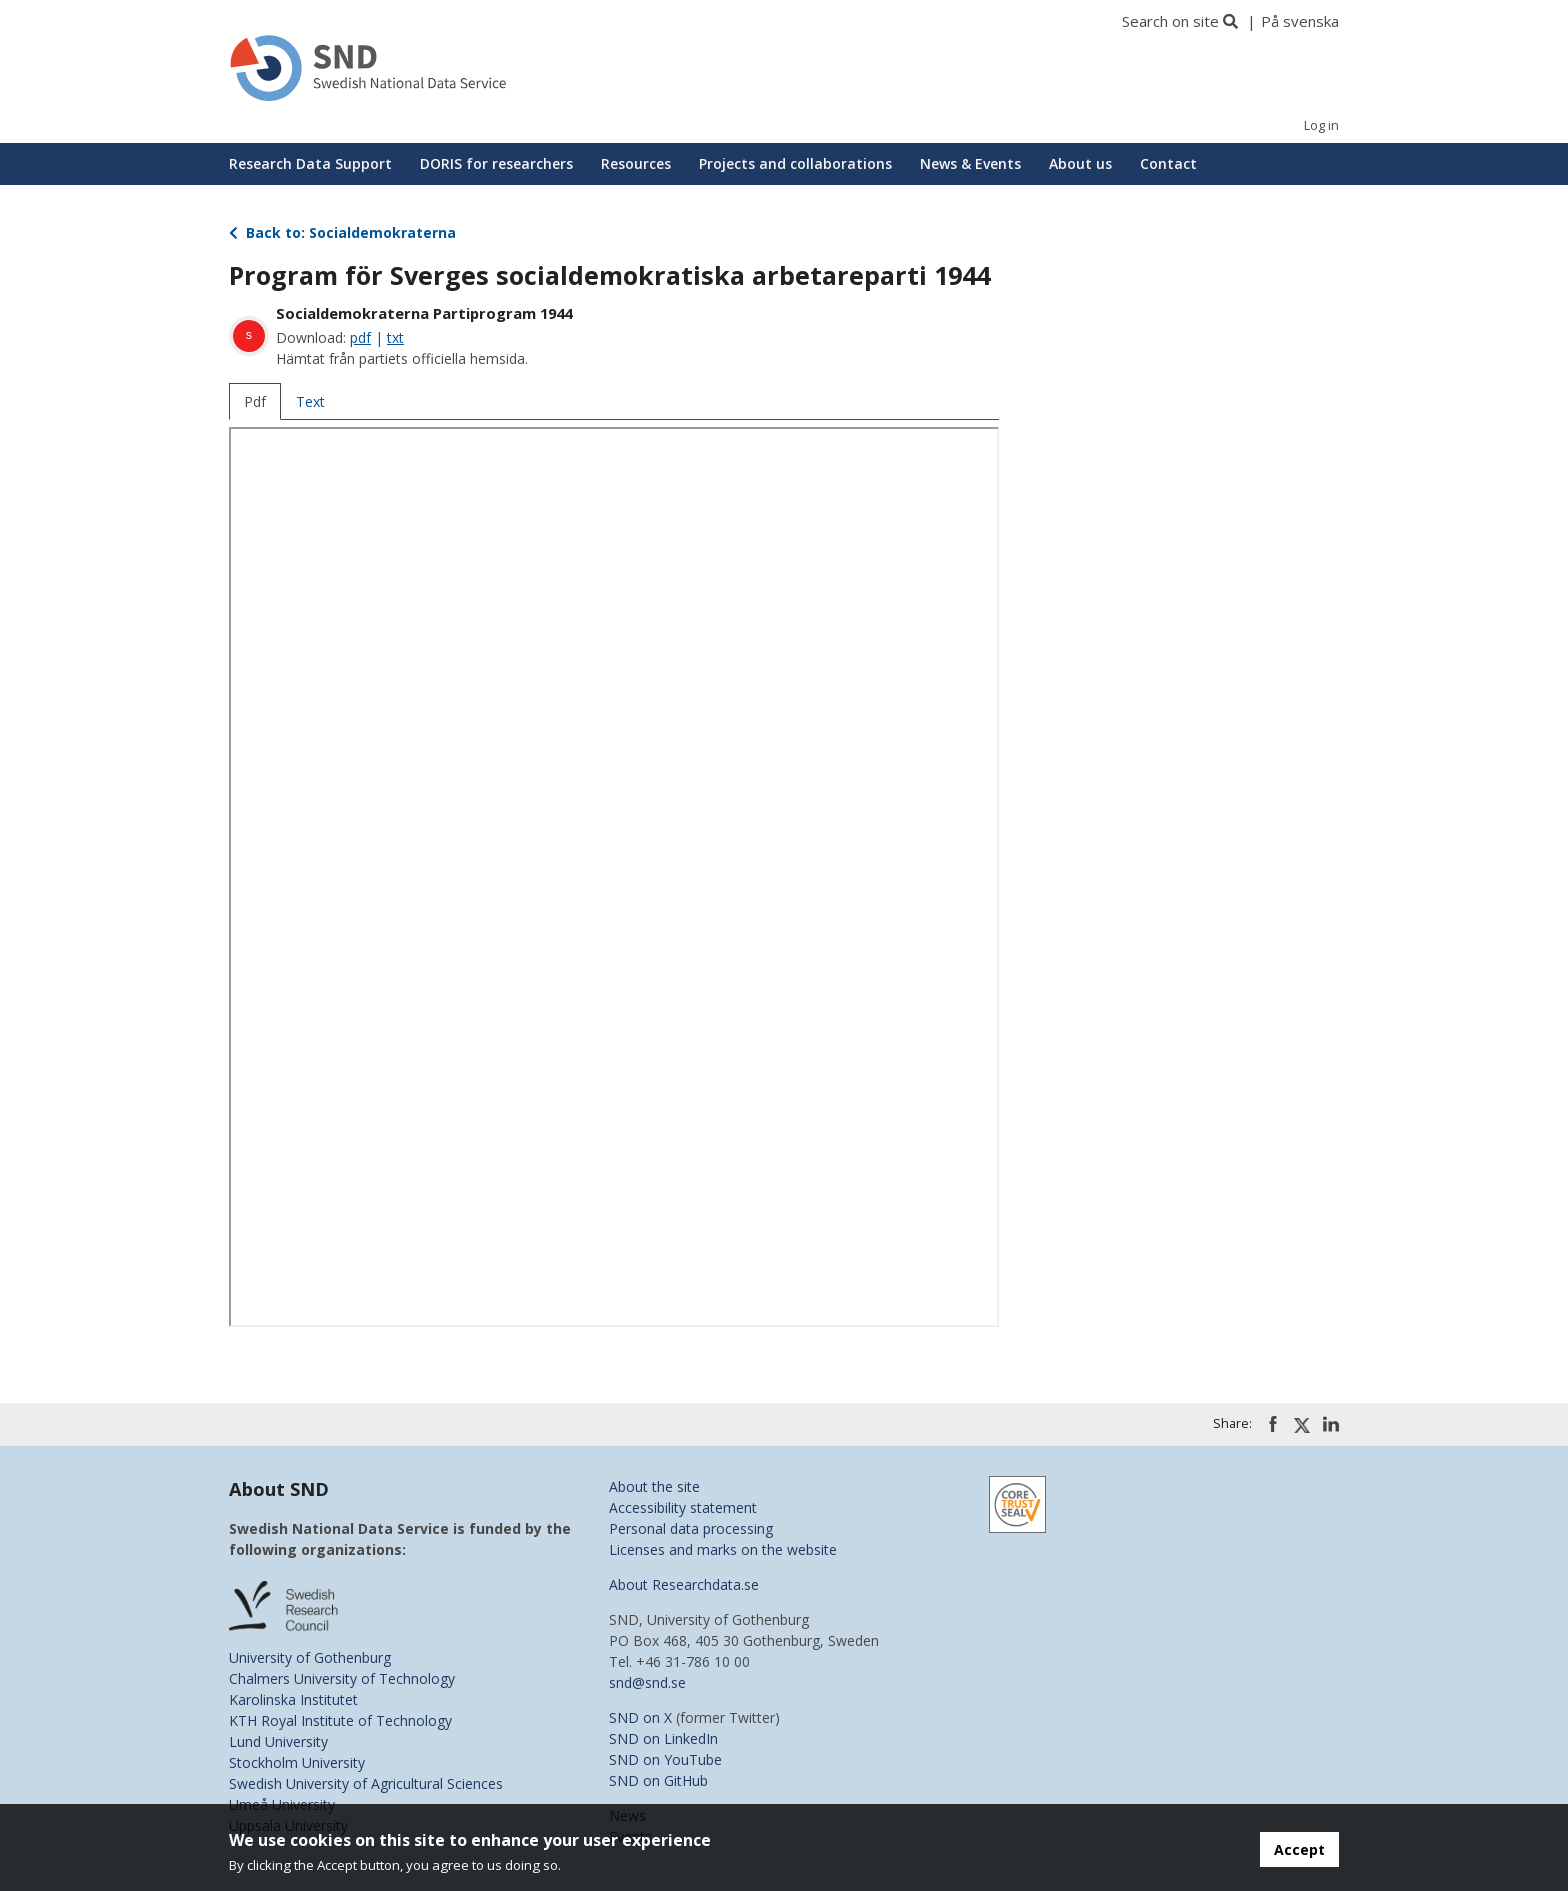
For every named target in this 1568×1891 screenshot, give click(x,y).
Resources (636, 163)
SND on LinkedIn (663, 1738)
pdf (360, 337)
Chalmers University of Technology (342, 1678)
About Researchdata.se (684, 1584)
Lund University (278, 1741)
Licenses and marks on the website (723, 1549)
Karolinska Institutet (293, 1699)
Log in (1321, 125)
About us (1080, 163)
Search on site (1170, 21)
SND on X (640, 1717)
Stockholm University (297, 1762)
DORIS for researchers (496, 163)
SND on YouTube (665, 1759)
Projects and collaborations (795, 163)
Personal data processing (691, 1528)
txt (395, 337)
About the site (654, 1486)
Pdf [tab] (255, 401)
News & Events (970, 163)
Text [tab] (310, 401)
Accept (1299, 1849)
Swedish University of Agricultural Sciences (366, 1783)
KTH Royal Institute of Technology (340, 1720)
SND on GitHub (658, 1780)
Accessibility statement (683, 1507)
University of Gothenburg (310, 1657)
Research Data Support (310, 163)
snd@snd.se (647, 1682)
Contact (1168, 163)
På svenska (1300, 21)
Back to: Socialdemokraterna (342, 232)
